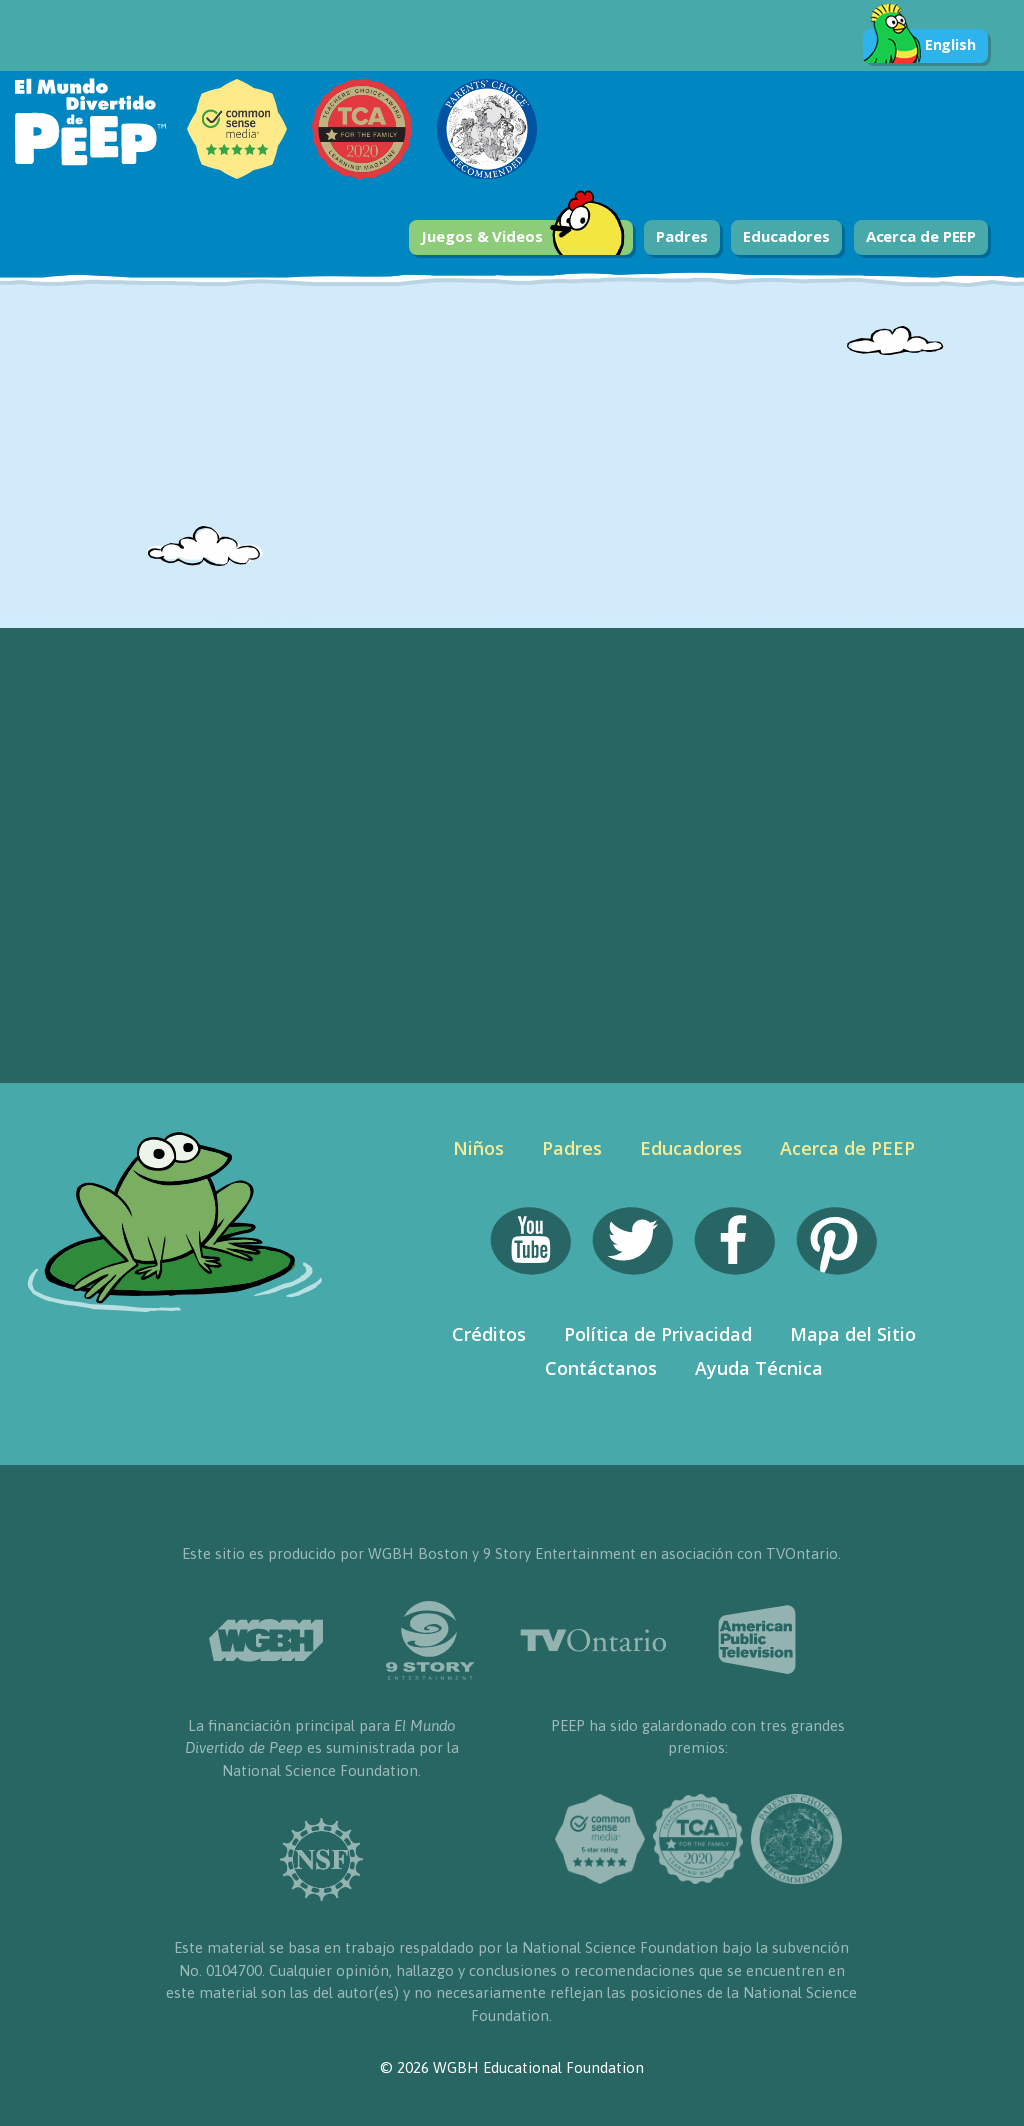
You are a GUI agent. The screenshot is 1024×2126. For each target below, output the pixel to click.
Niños (478, 1148)
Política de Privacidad (658, 1334)
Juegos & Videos (523, 237)
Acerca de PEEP (921, 236)
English (919, 46)
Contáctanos (601, 1368)
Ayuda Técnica (759, 1368)
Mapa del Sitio (853, 1334)
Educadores (786, 236)
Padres (681, 236)
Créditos (489, 1334)
